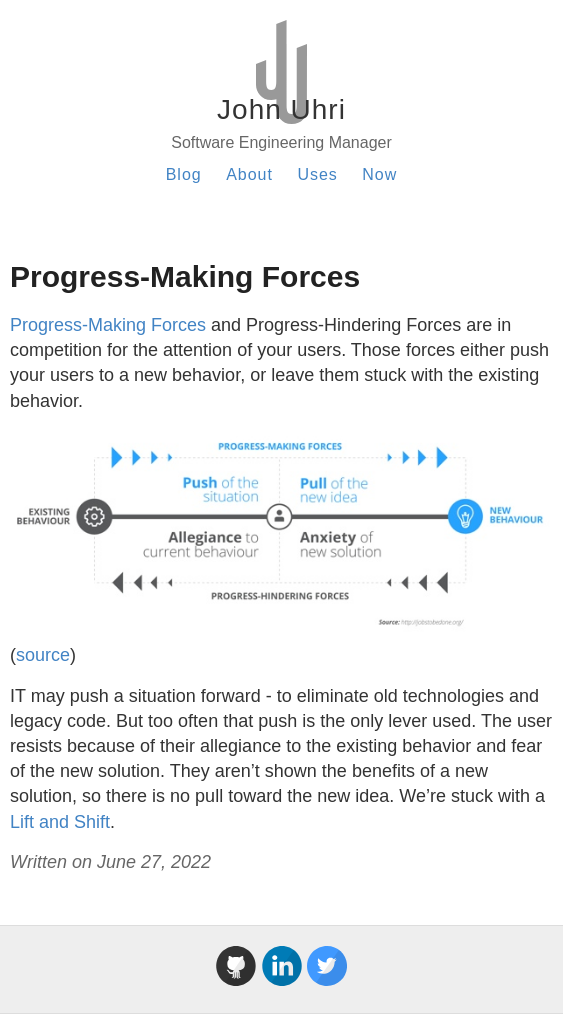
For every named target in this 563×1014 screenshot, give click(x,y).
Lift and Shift (60, 822)
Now (379, 174)
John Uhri (281, 109)
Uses (317, 174)
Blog (184, 174)
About (249, 174)
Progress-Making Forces (108, 325)
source (43, 655)
